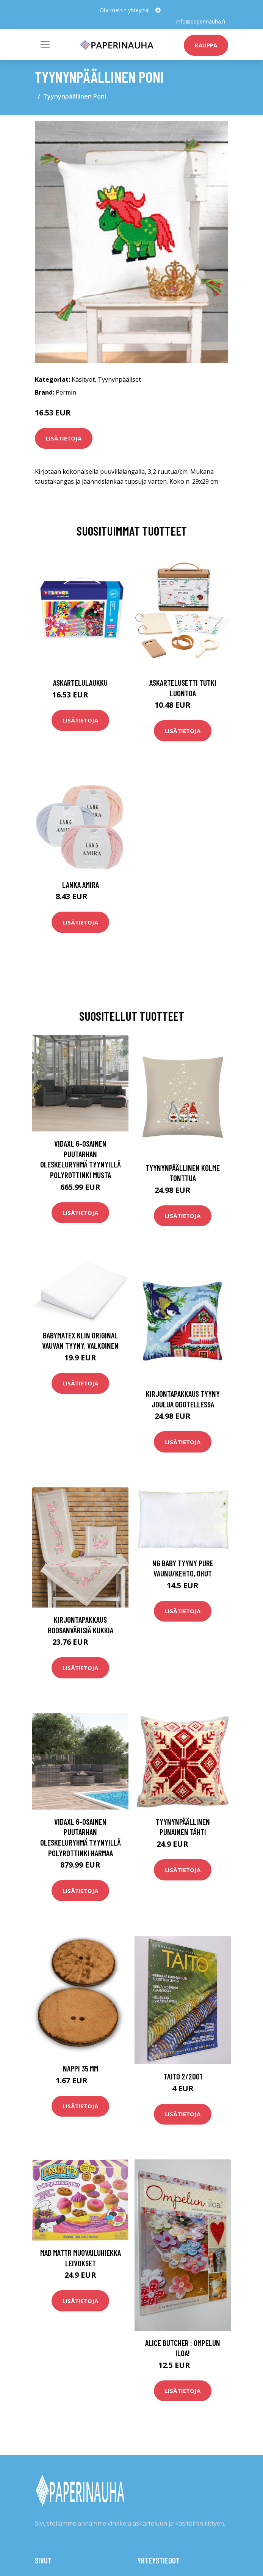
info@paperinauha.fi (200, 21)
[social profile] (158, 10)
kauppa (206, 45)
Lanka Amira (80, 884)
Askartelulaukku (80, 682)
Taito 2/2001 (183, 2076)
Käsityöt (83, 379)
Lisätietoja (63, 438)
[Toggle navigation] (45, 45)
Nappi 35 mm (80, 2068)
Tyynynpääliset (119, 379)
